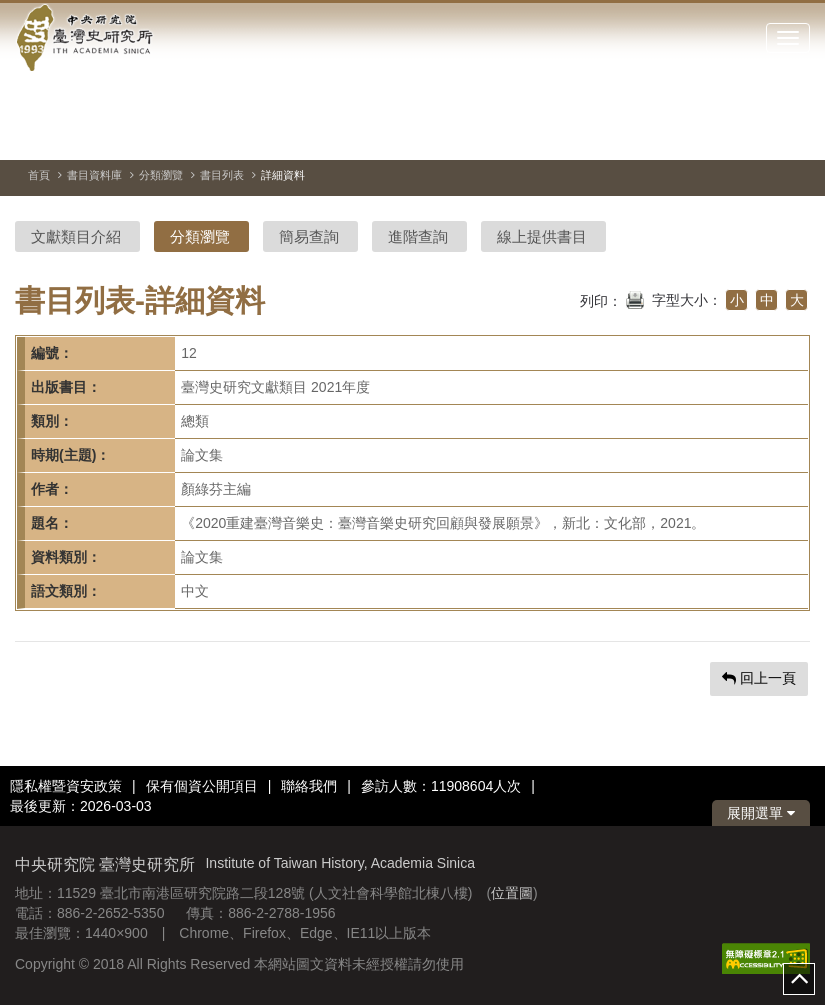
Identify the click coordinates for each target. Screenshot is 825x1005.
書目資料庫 (94, 175)
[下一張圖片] (795, 134)
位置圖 (512, 893)
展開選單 (761, 813)
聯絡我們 (309, 786)
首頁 (39, 175)
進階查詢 (418, 236)
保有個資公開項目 (202, 786)
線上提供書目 (542, 236)
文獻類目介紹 (76, 236)
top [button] (799, 979)
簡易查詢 (309, 236)
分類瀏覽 (161, 175)
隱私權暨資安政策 (66, 786)
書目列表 (222, 175)
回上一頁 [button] (759, 678)
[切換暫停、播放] (723, 134)
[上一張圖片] (759, 134)
